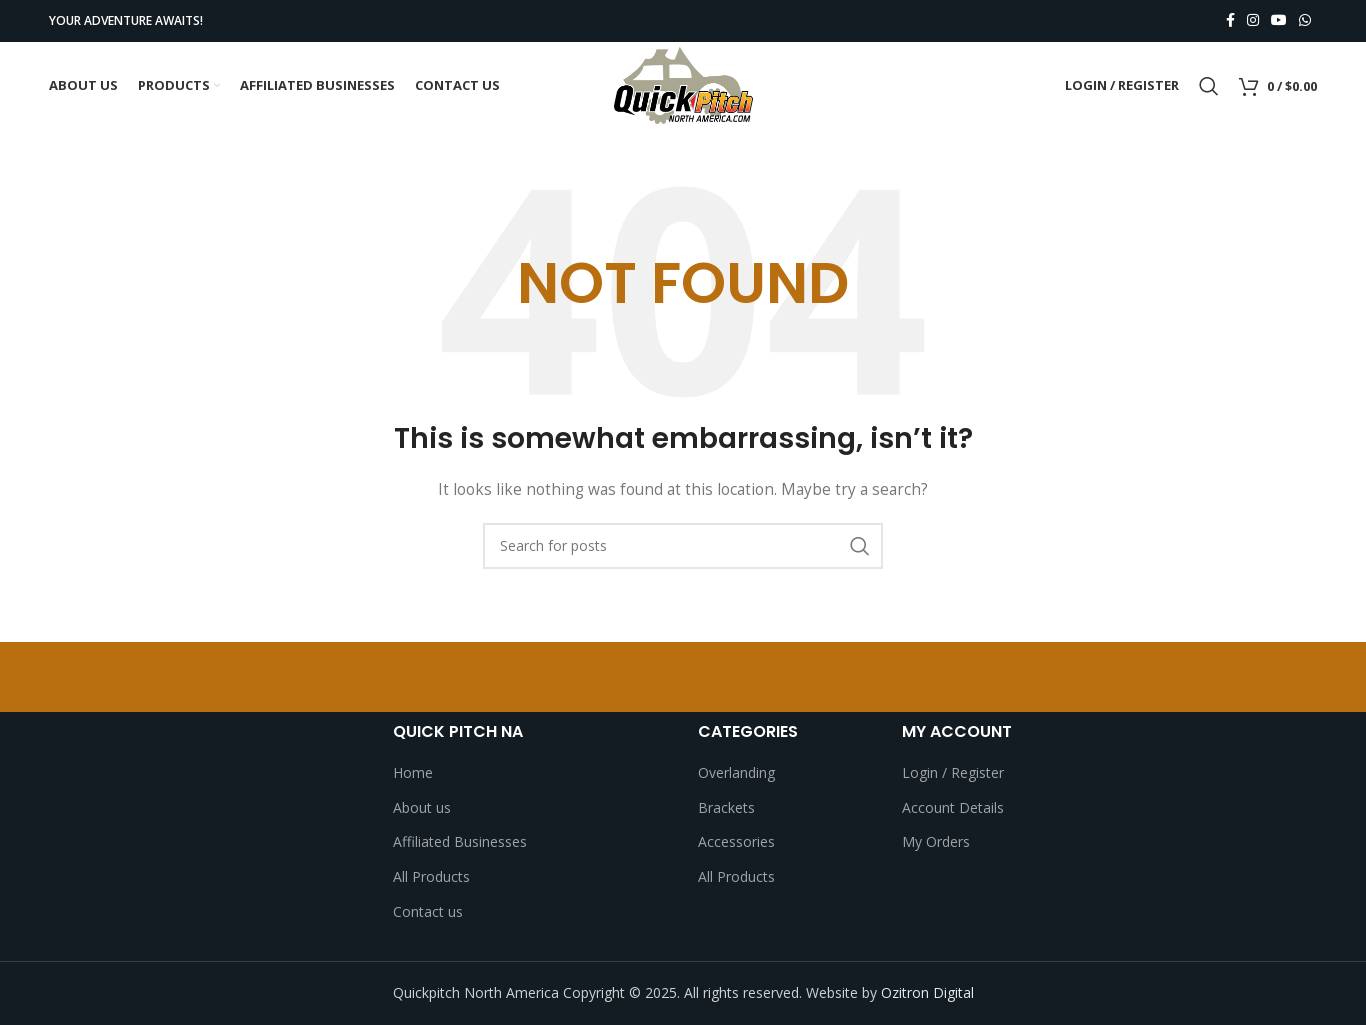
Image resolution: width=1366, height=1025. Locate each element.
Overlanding (736, 773)
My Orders (936, 842)
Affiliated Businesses (460, 842)
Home (413, 773)
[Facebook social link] (1230, 21)
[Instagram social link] (1253, 21)
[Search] (1209, 87)
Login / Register (953, 773)
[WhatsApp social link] (1305, 21)
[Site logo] (683, 85)
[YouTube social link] (1279, 21)
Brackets (726, 807)
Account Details (953, 807)
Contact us (428, 911)
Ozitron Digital (927, 993)
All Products (431, 876)
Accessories (736, 842)
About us (422, 807)
